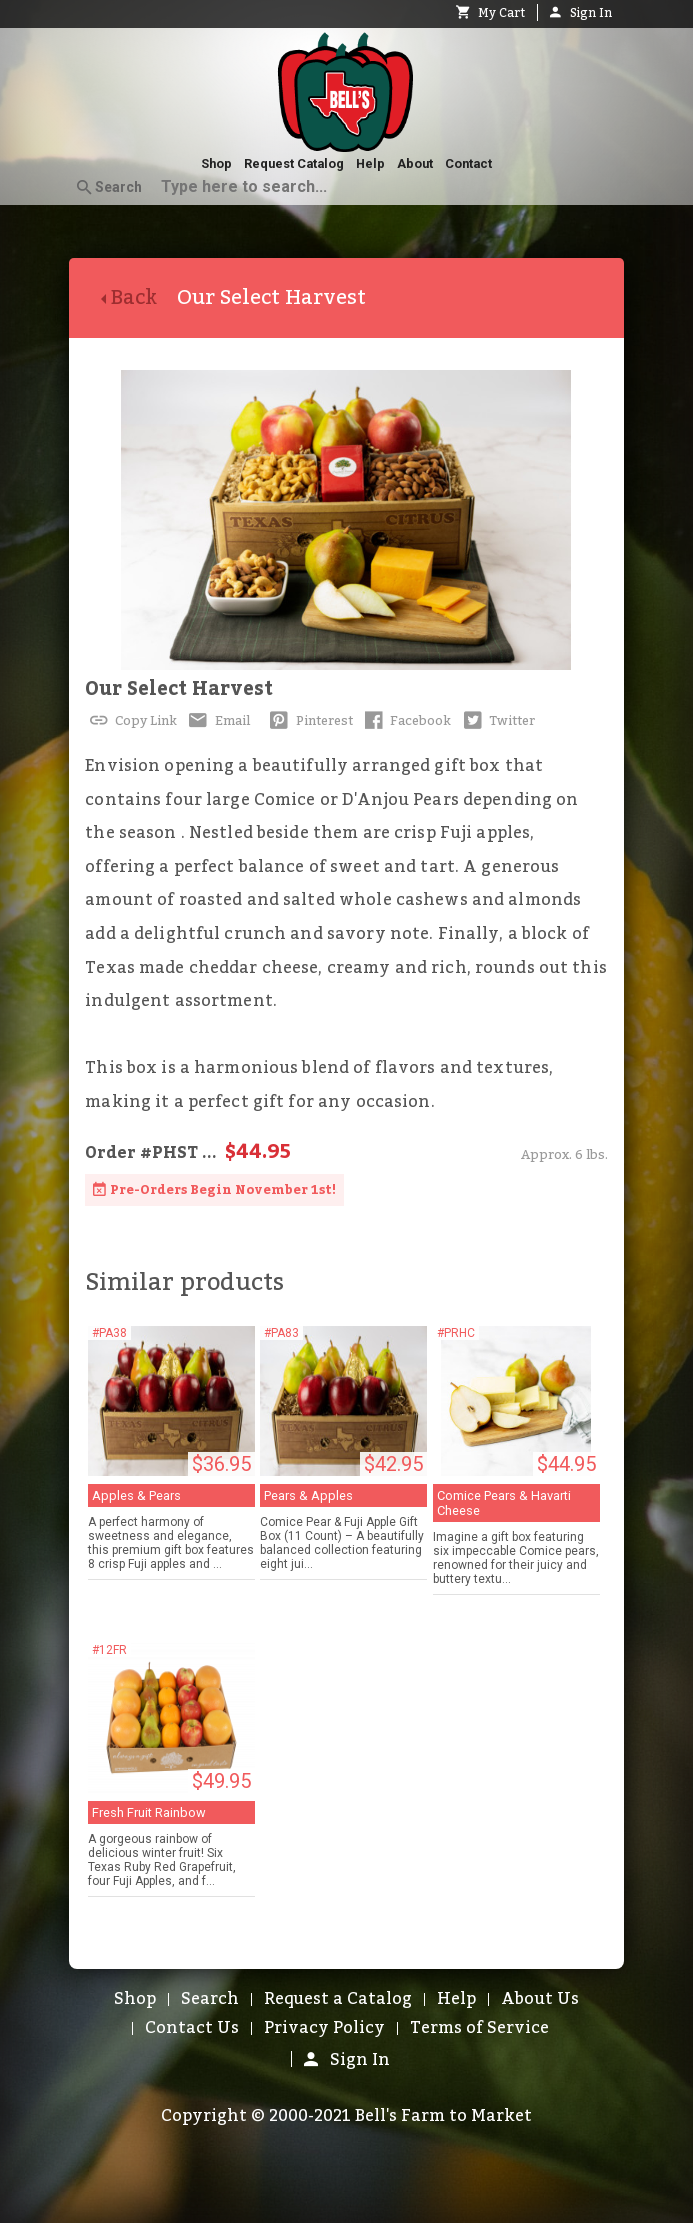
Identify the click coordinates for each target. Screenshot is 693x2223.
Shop (216, 163)
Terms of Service (479, 2028)
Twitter (497, 721)
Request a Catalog (338, 1999)
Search (109, 188)
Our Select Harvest (179, 689)
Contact (468, 163)
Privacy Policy (324, 2028)
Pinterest (309, 721)
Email (217, 721)
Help (370, 163)
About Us (540, 1999)
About (415, 163)
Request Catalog (294, 163)
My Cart (490, 13)
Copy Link (131, 721)
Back (139, 298)
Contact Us (192, 2028)
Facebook (406, 721)
